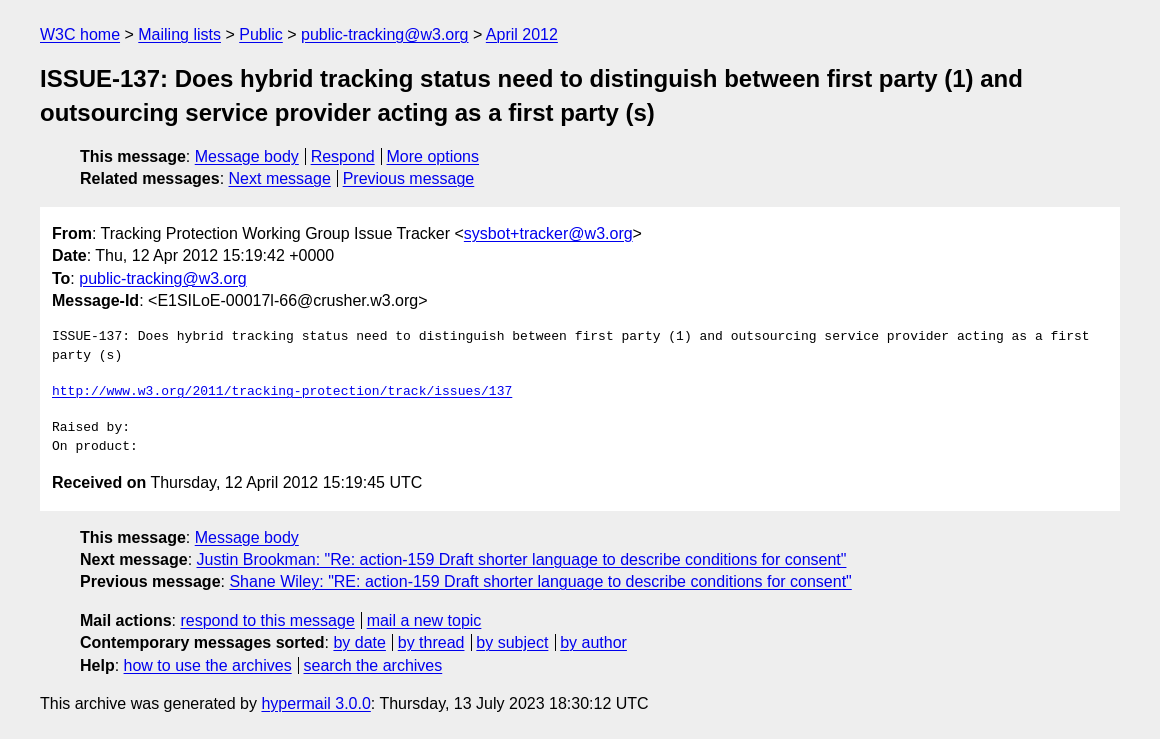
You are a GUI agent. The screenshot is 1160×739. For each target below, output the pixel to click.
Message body (247, 156)
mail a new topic (424, 620)
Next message (280, 178)
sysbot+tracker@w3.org (548, 233)
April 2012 (522, 34)
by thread (431, 642)
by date (359, 642)
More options (433, 156)
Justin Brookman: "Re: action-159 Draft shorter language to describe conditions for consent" (522, 559)
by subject (512, 642)
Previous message (409, 178)
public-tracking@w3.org (384, 34)
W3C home (80, 34)
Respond (343, 156)
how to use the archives (208, 665)
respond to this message (267, 620)
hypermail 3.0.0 (315, 703)
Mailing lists (179, 34)
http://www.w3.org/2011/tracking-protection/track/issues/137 (282, 392)
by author (593, 642)
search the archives (373, 665)
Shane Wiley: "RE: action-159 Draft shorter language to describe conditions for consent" (540, 581)
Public (261, 34)
